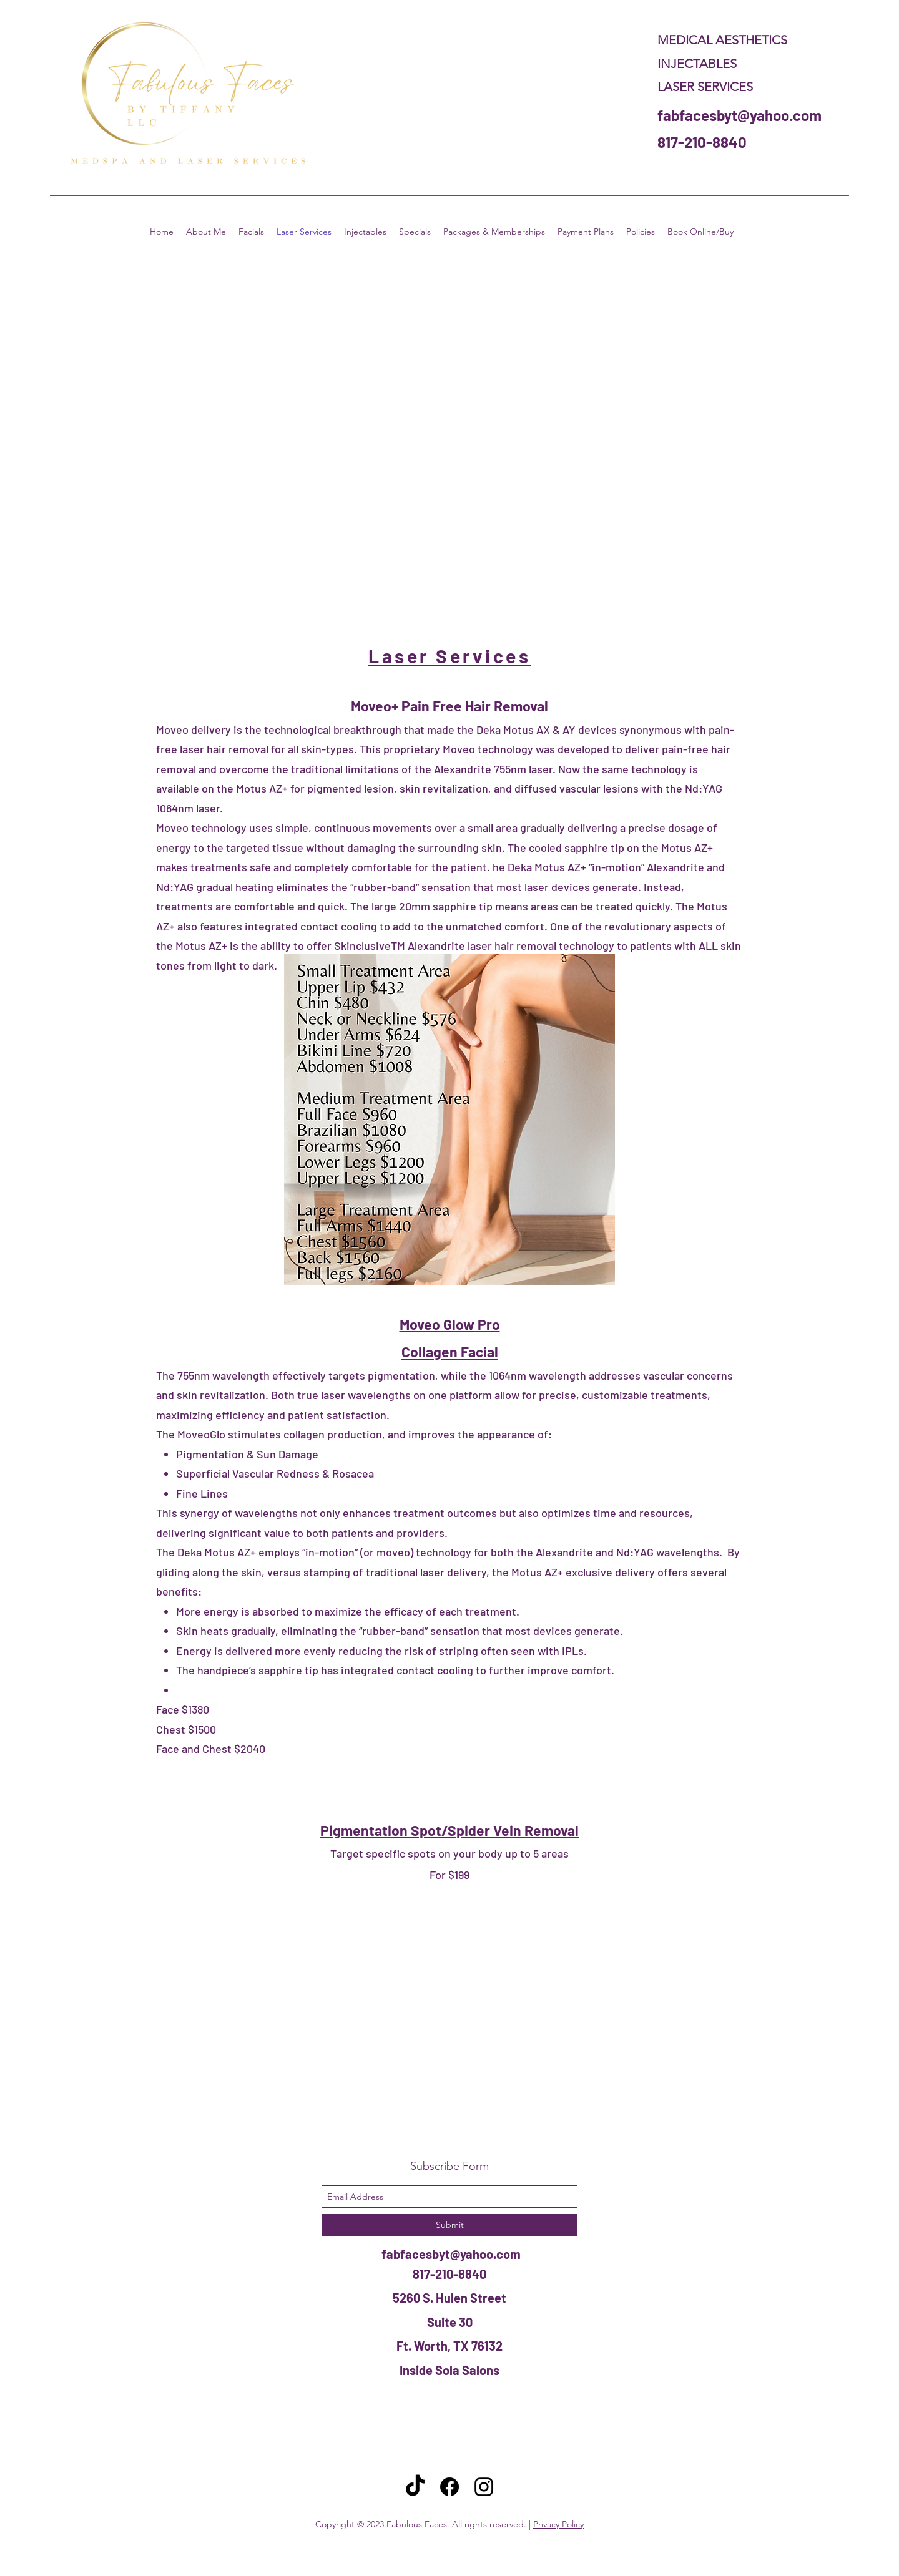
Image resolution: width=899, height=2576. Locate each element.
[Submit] (449, 2225)
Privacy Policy (558, 2524)
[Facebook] (449, 2486)
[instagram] (483, 2486)
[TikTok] (415, 2486)
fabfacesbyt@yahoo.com (739, 115)
